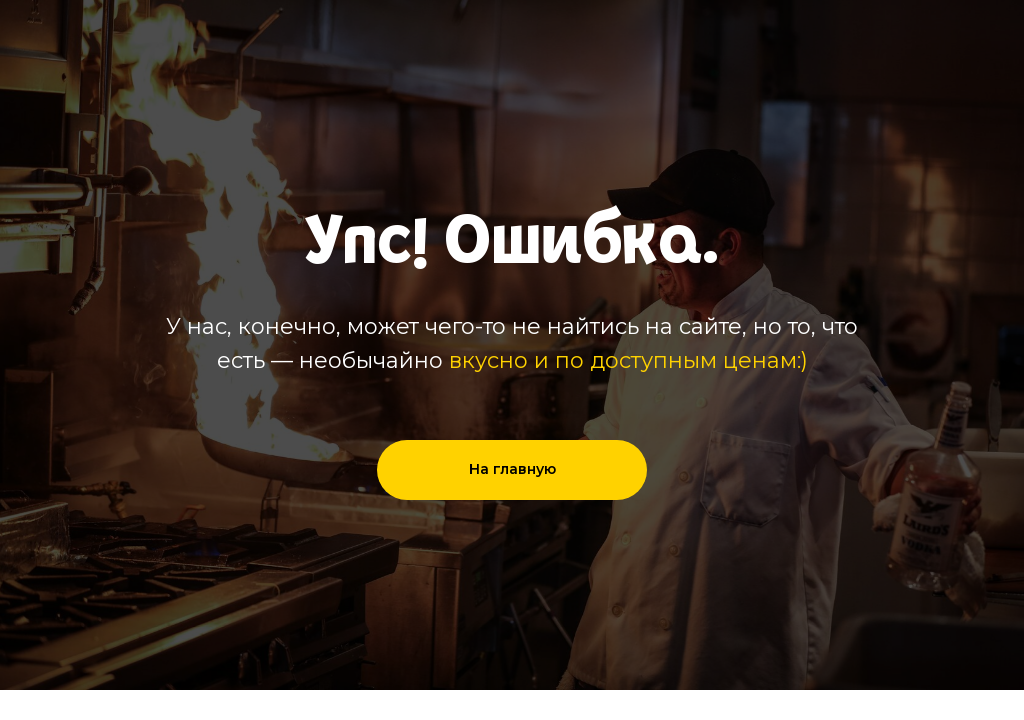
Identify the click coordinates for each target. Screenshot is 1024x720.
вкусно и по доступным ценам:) (628, 360)
